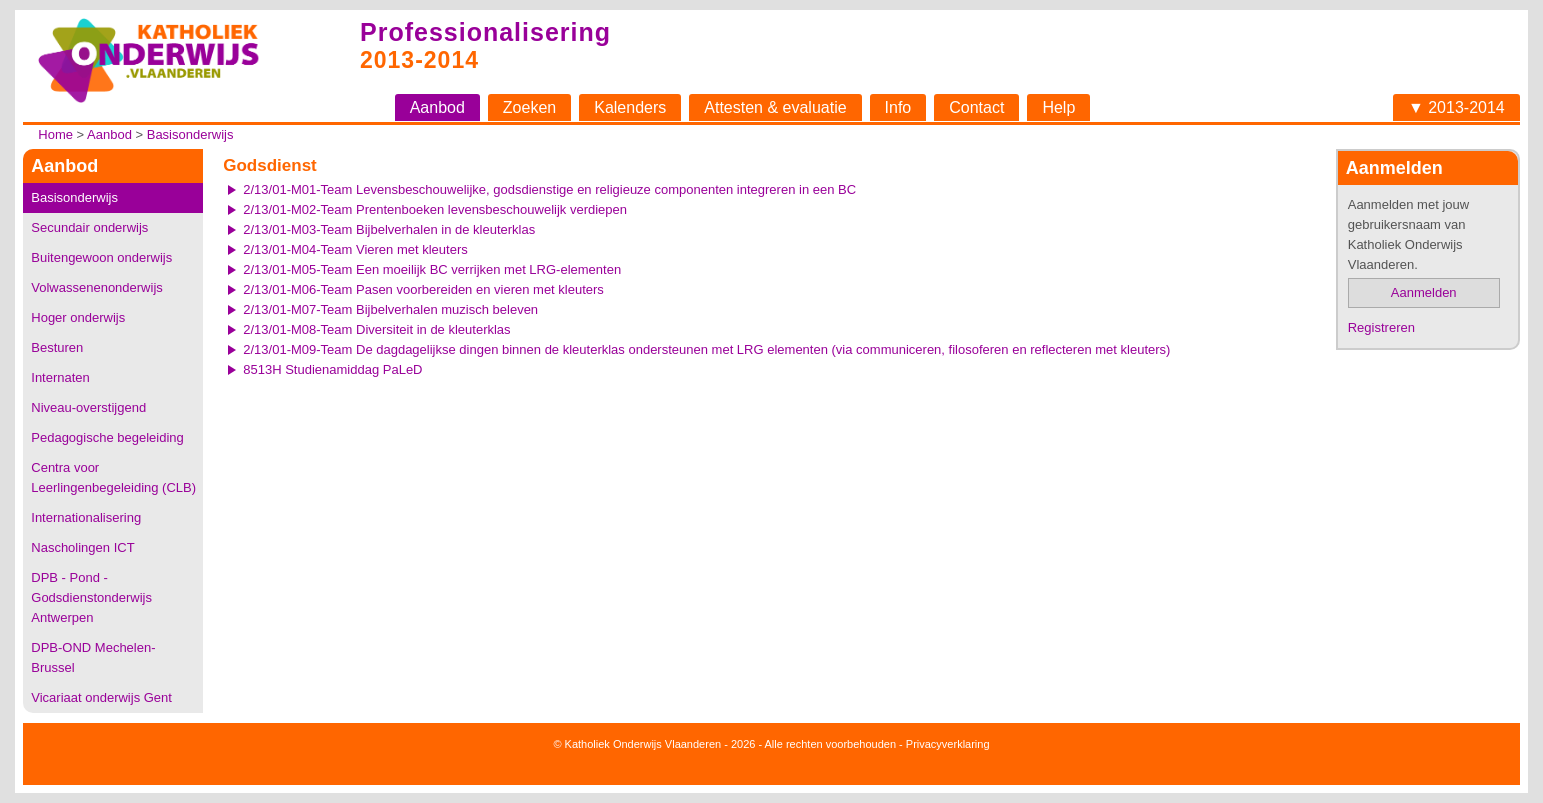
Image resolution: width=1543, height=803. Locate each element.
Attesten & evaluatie (775, 107)
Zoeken (529, 107)
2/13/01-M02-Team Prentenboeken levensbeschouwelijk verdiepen (435, 209)
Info (898, 107)
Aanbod (437, 107)
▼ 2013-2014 (1456, 107)
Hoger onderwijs (78, 317)
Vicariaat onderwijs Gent (101, 697)
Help (1058, 107)
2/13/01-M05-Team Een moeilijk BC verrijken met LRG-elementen (432, 269)
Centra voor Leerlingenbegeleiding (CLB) (113, 477)
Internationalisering (86, 517)
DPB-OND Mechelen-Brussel (93, 657)
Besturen (57, 347)
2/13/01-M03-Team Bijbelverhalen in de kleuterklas (389, 229)
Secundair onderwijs (89, 227)
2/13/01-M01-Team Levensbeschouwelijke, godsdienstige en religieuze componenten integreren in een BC (549, 189)
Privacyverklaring (948, 744)
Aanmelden (1424, 292)
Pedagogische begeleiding (107, 437)
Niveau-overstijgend (88, 407)
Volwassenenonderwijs (97, 287)
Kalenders (630, 107)
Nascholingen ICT (82, 547)
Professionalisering (485, 32)
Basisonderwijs (190, 134)
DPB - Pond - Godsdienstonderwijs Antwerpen (91, 597)
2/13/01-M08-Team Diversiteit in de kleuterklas (376, 329)
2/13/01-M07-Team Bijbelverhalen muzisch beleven (390, 309)
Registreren (1381, 327)
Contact (976, 107)
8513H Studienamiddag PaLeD (332, 369)
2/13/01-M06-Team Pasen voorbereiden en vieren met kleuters (423, 289)
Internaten (60, 377)
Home (55, 134)
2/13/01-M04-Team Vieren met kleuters (355, 249)
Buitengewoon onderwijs (101, 257)
